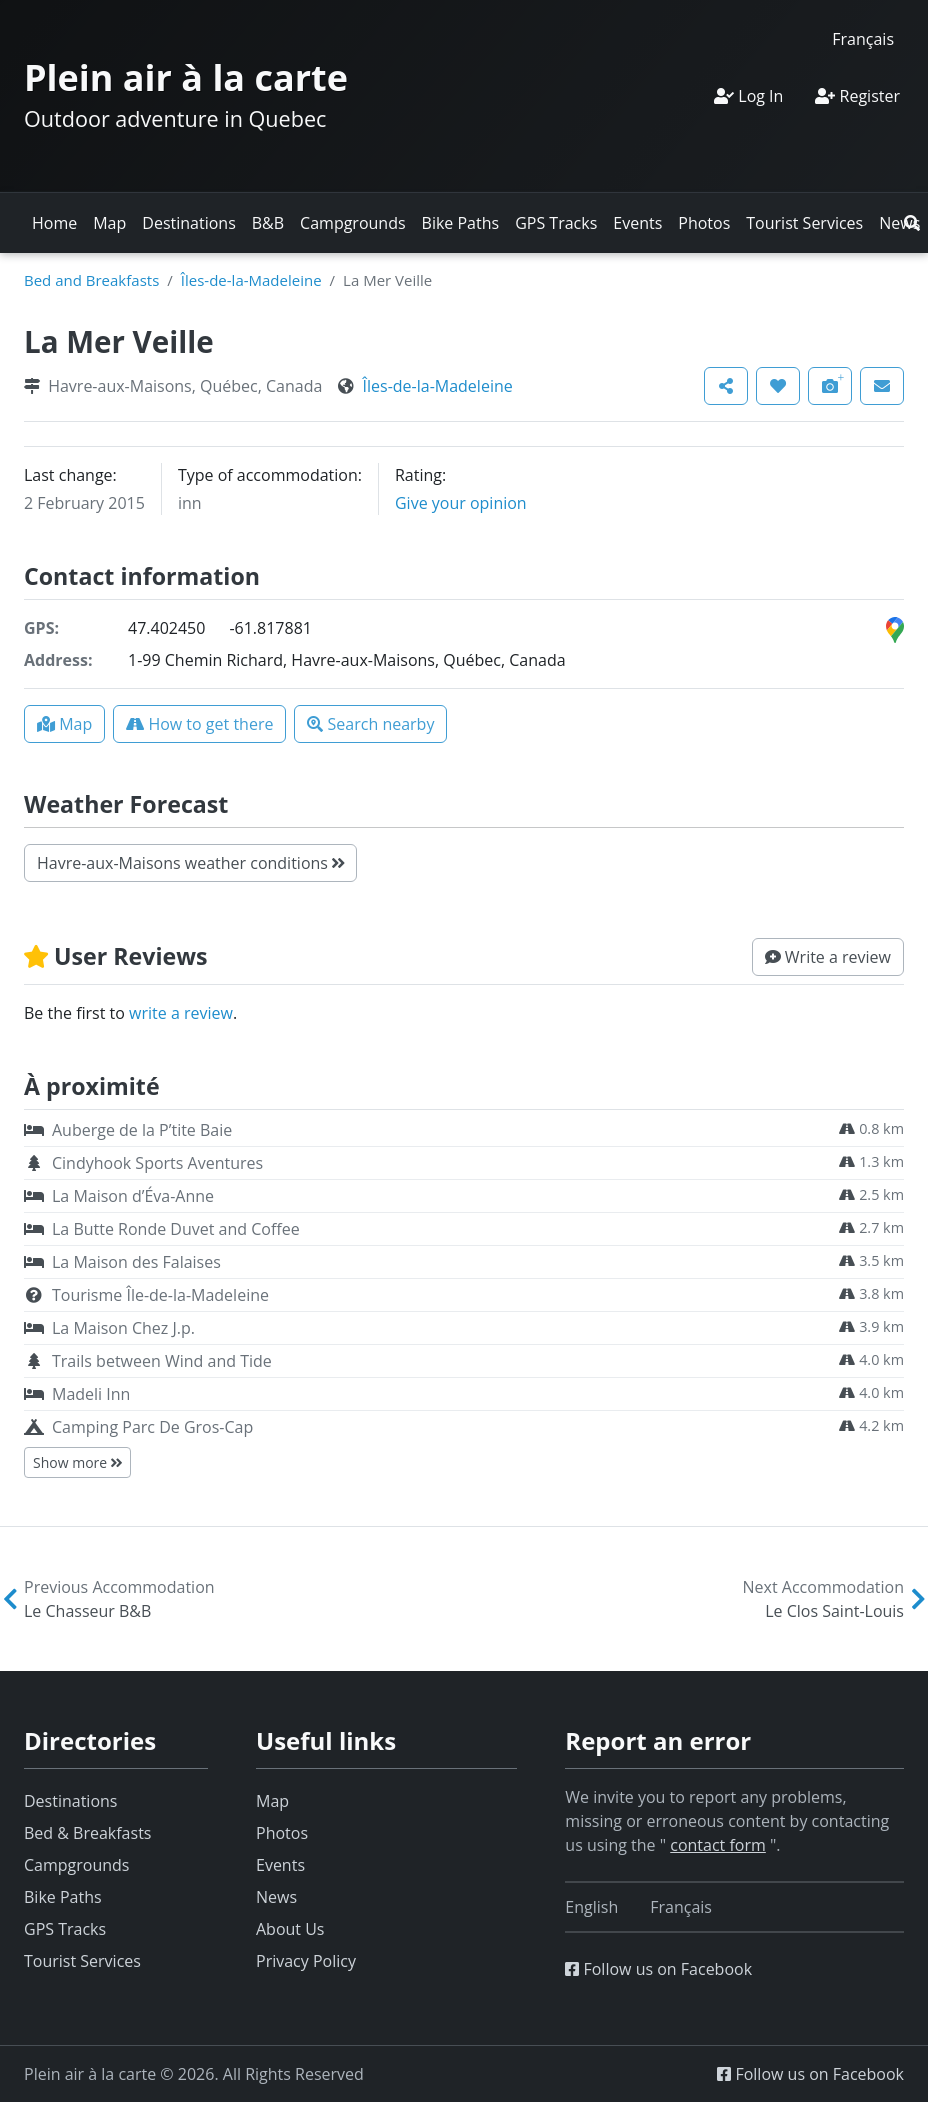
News (276, 1897)
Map (109, 223)
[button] (912, 223)
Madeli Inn (91, 1394)
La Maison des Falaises (136, 1262)
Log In (748, 96)
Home (54, 223)
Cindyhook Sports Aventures (157, 1163)
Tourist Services (804, 223)
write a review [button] (181, 1013)
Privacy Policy (306, 1961)
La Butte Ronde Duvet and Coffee (176, 1229)
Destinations (188, 223)
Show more (77, 1462)
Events (637, 223)
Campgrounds (352, 223)
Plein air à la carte (186, 77)
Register (857, 96)
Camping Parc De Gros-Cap (152, 1427)
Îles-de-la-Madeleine (251, 280)
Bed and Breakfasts (91, 280)
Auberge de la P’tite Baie (142, 1130)
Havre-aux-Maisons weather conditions (190, 863)
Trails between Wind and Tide (162, 1361)
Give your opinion (461, 503)
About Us (290, 1929)
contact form (718, 1845)
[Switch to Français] (863, 38)
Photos (704, 223)
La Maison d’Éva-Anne (133, 1196)
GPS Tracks (556, 223)
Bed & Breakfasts (87, 1833)
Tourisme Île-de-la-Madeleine (160, 1295)
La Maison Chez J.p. (123, 1328)
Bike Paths (461, 223)
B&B (268, 223)
